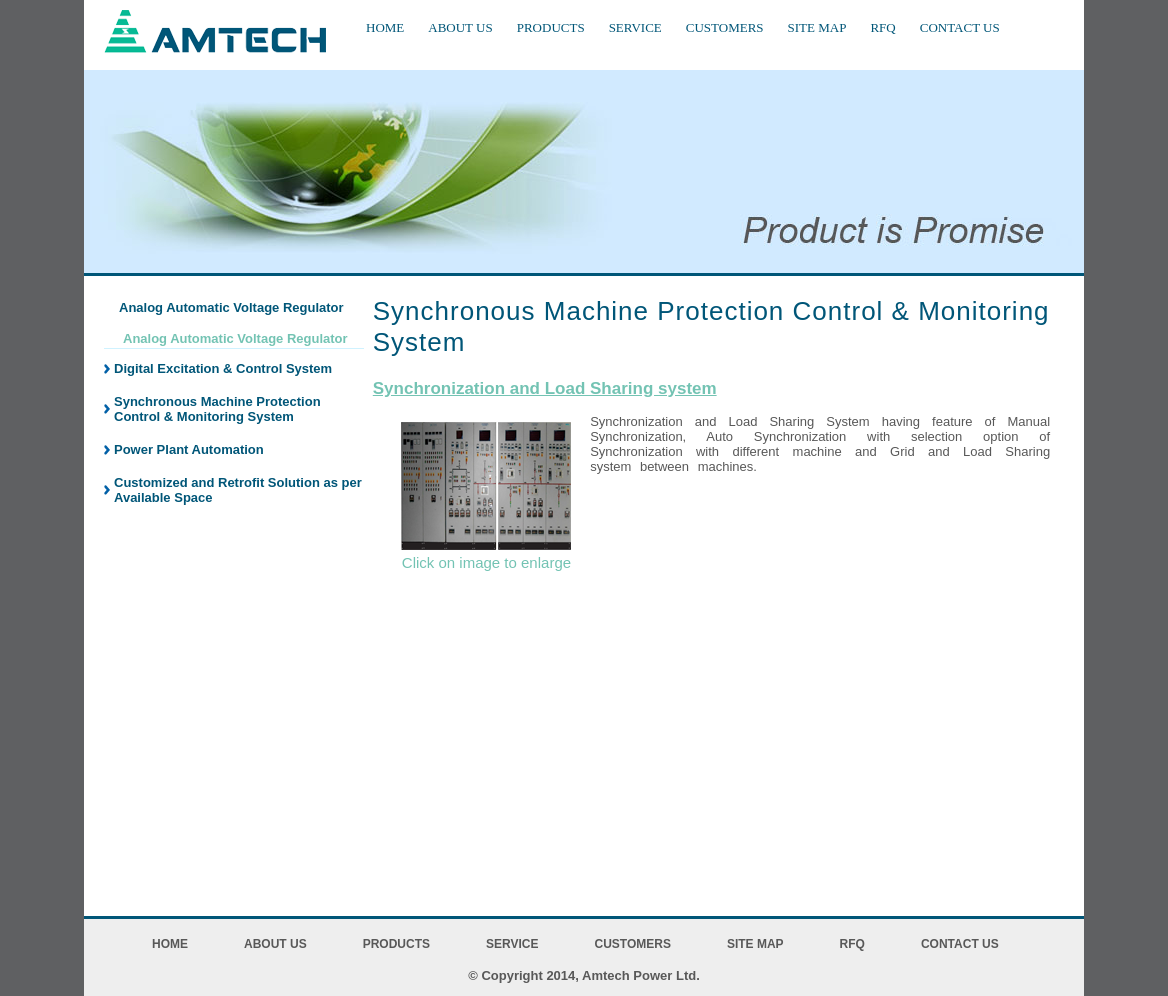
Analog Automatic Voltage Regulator (235, 338)
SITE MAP (817, 27)
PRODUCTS (551, 27)
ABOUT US (460, 27)
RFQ (882, 27)
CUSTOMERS (725, 27)
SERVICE (635, 27)
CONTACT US (960, 27)
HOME (385, 27)
